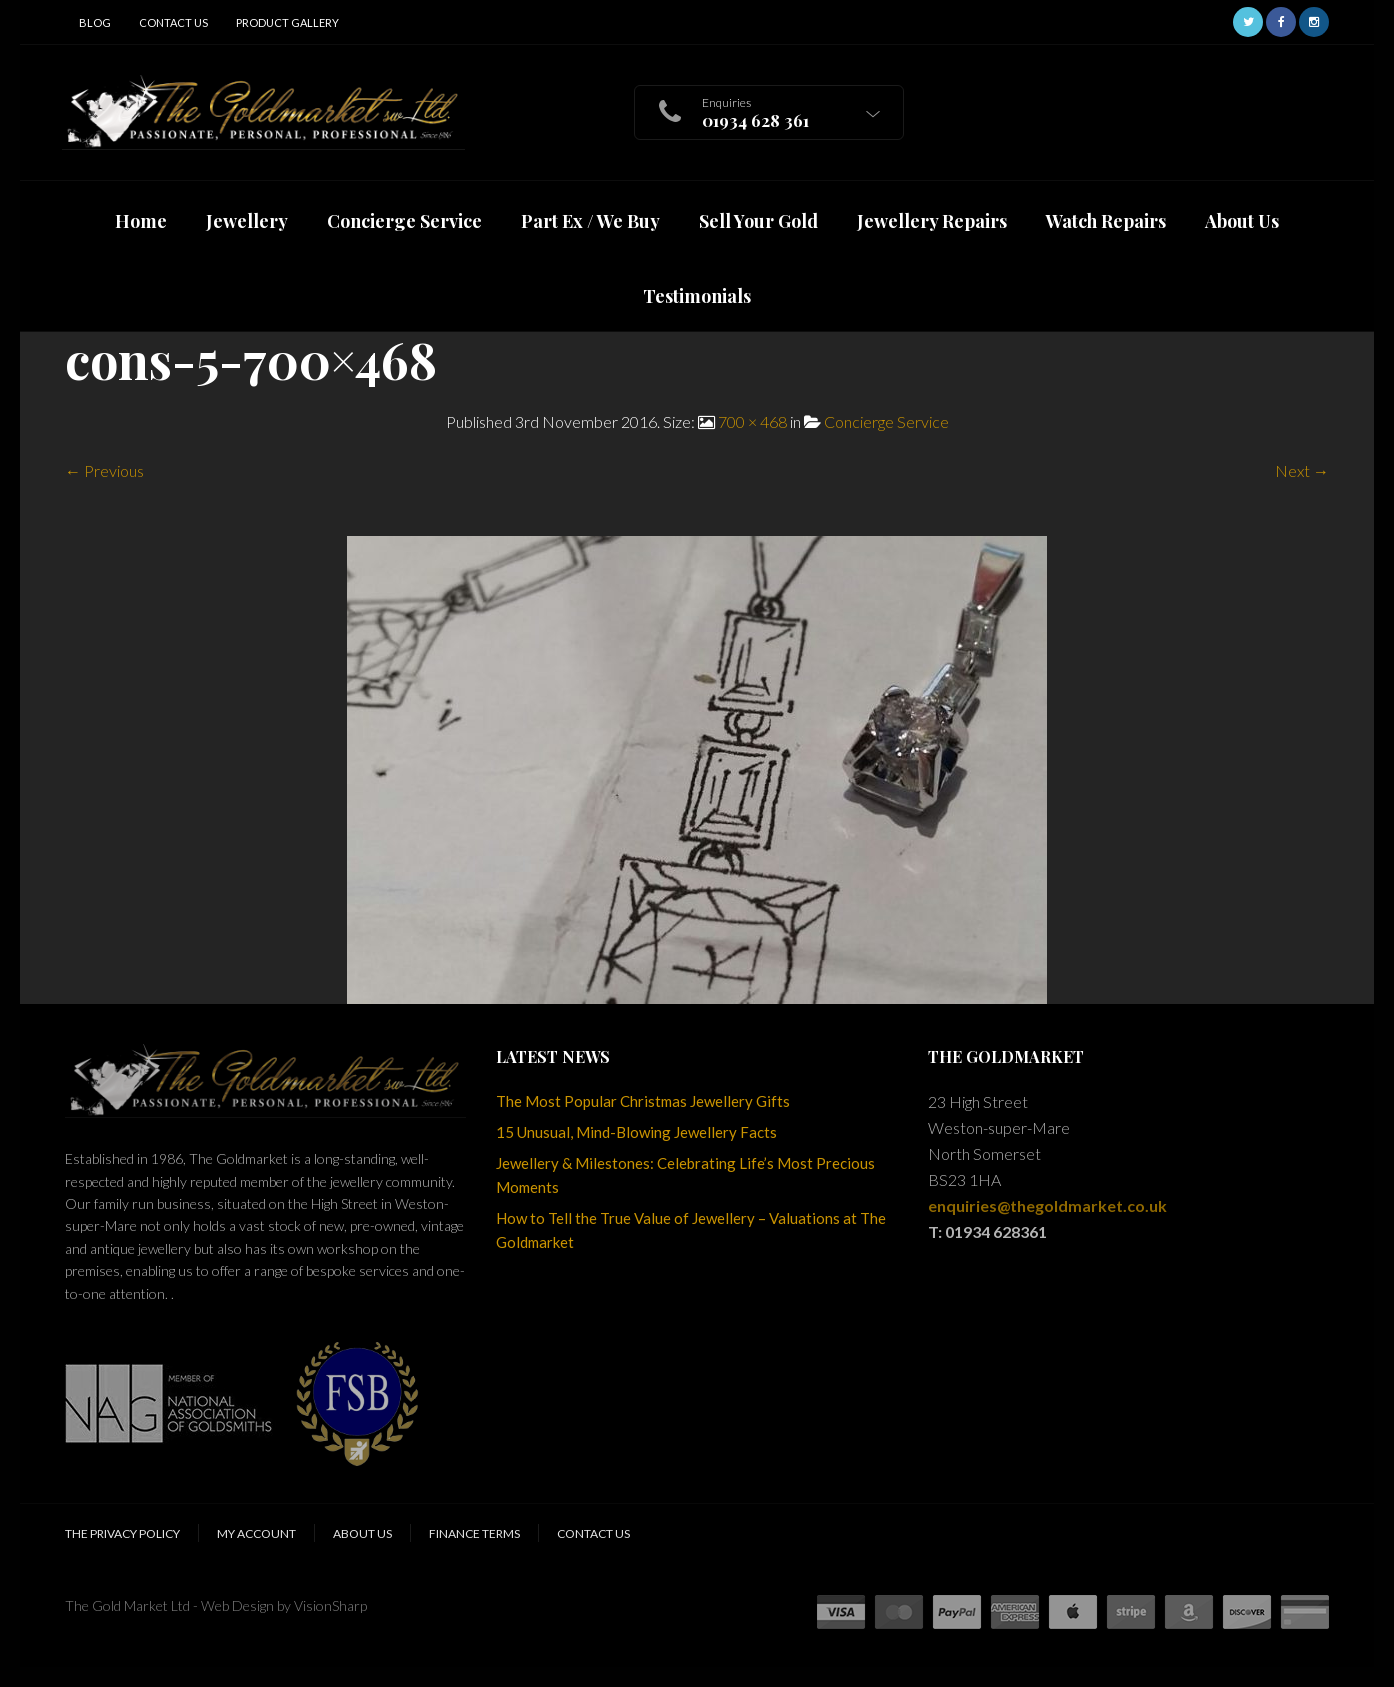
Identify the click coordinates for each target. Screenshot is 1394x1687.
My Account (256, 1533)
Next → (1302, 470)
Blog (95, 22)
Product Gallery (287, 22)
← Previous (104, 470)
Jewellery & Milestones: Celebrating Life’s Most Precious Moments (685, 1175)
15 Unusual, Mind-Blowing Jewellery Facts (636, 1132)
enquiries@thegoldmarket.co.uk (1047, 1205)
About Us (362, 1533)
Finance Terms (474, 1533)
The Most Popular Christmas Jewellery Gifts (643, 1101)
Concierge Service (886, 421)
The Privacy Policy (122, 1533)
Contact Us (173, 22)
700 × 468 (752, 421)
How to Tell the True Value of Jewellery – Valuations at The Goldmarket (691, 1230)
